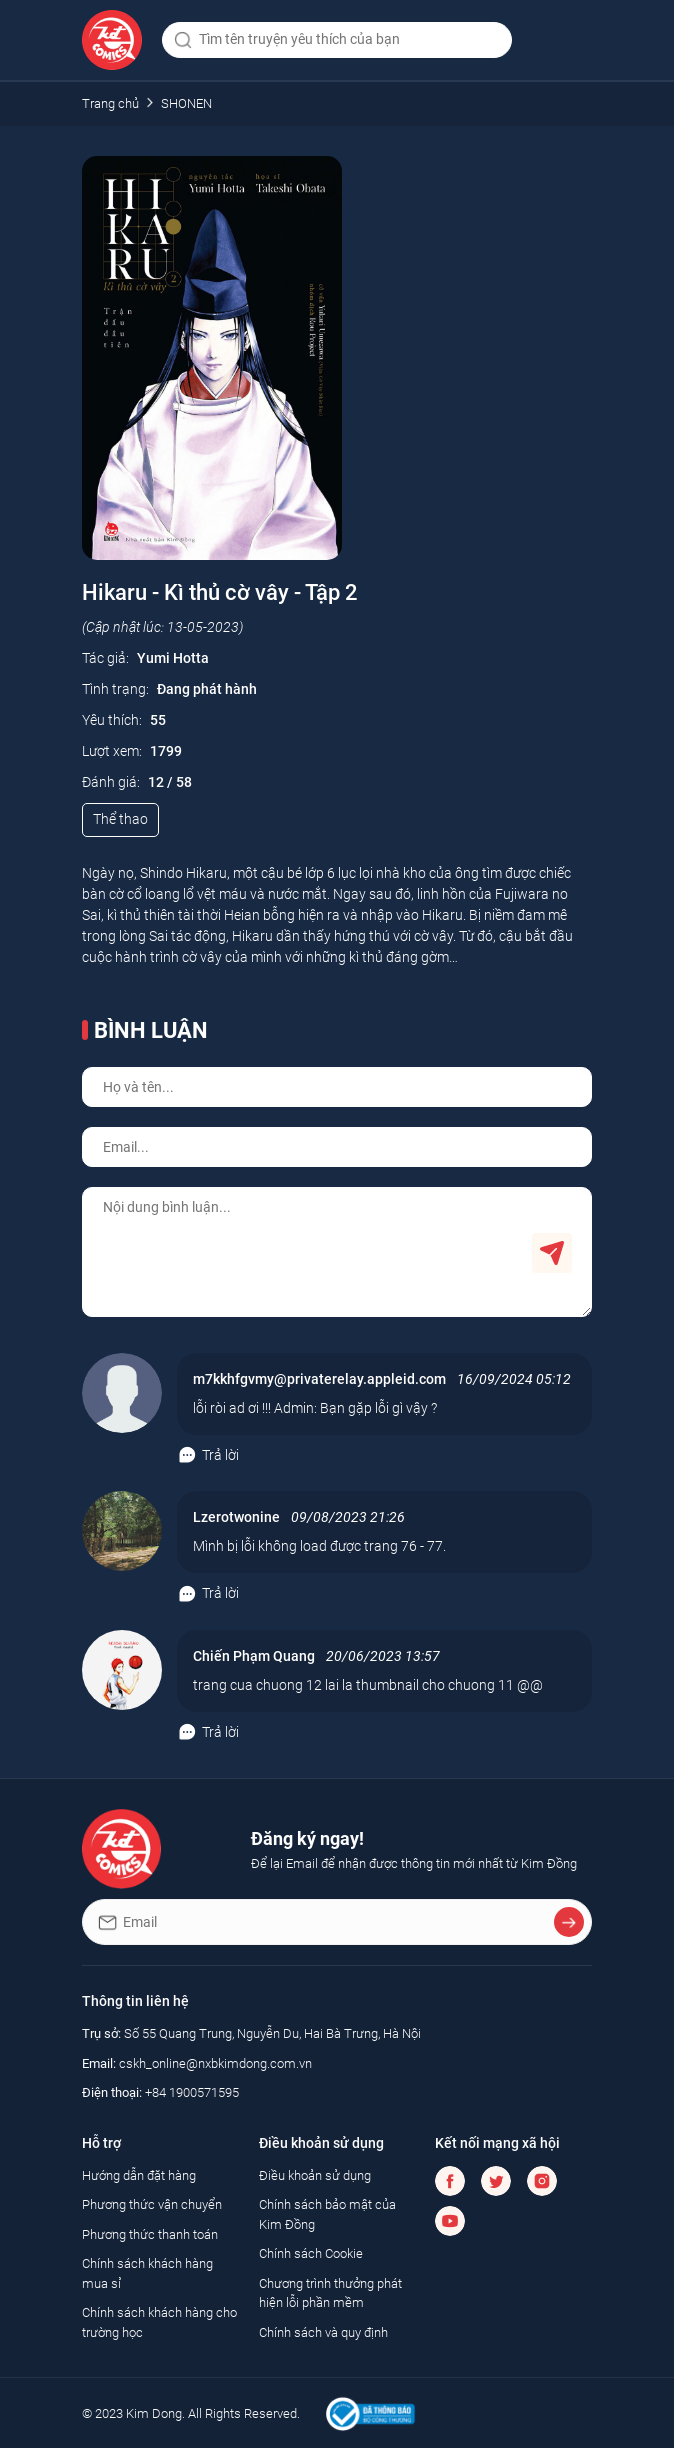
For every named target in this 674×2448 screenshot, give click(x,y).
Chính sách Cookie (311, 2253)
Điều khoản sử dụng (315, 2175)
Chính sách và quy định (323, 2332)
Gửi (552, 1253)
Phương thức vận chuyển (152, 2204)
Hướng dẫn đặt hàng (139, 2175)
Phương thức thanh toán (150, 2234)
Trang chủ (110, 103)
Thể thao (120, 819)
